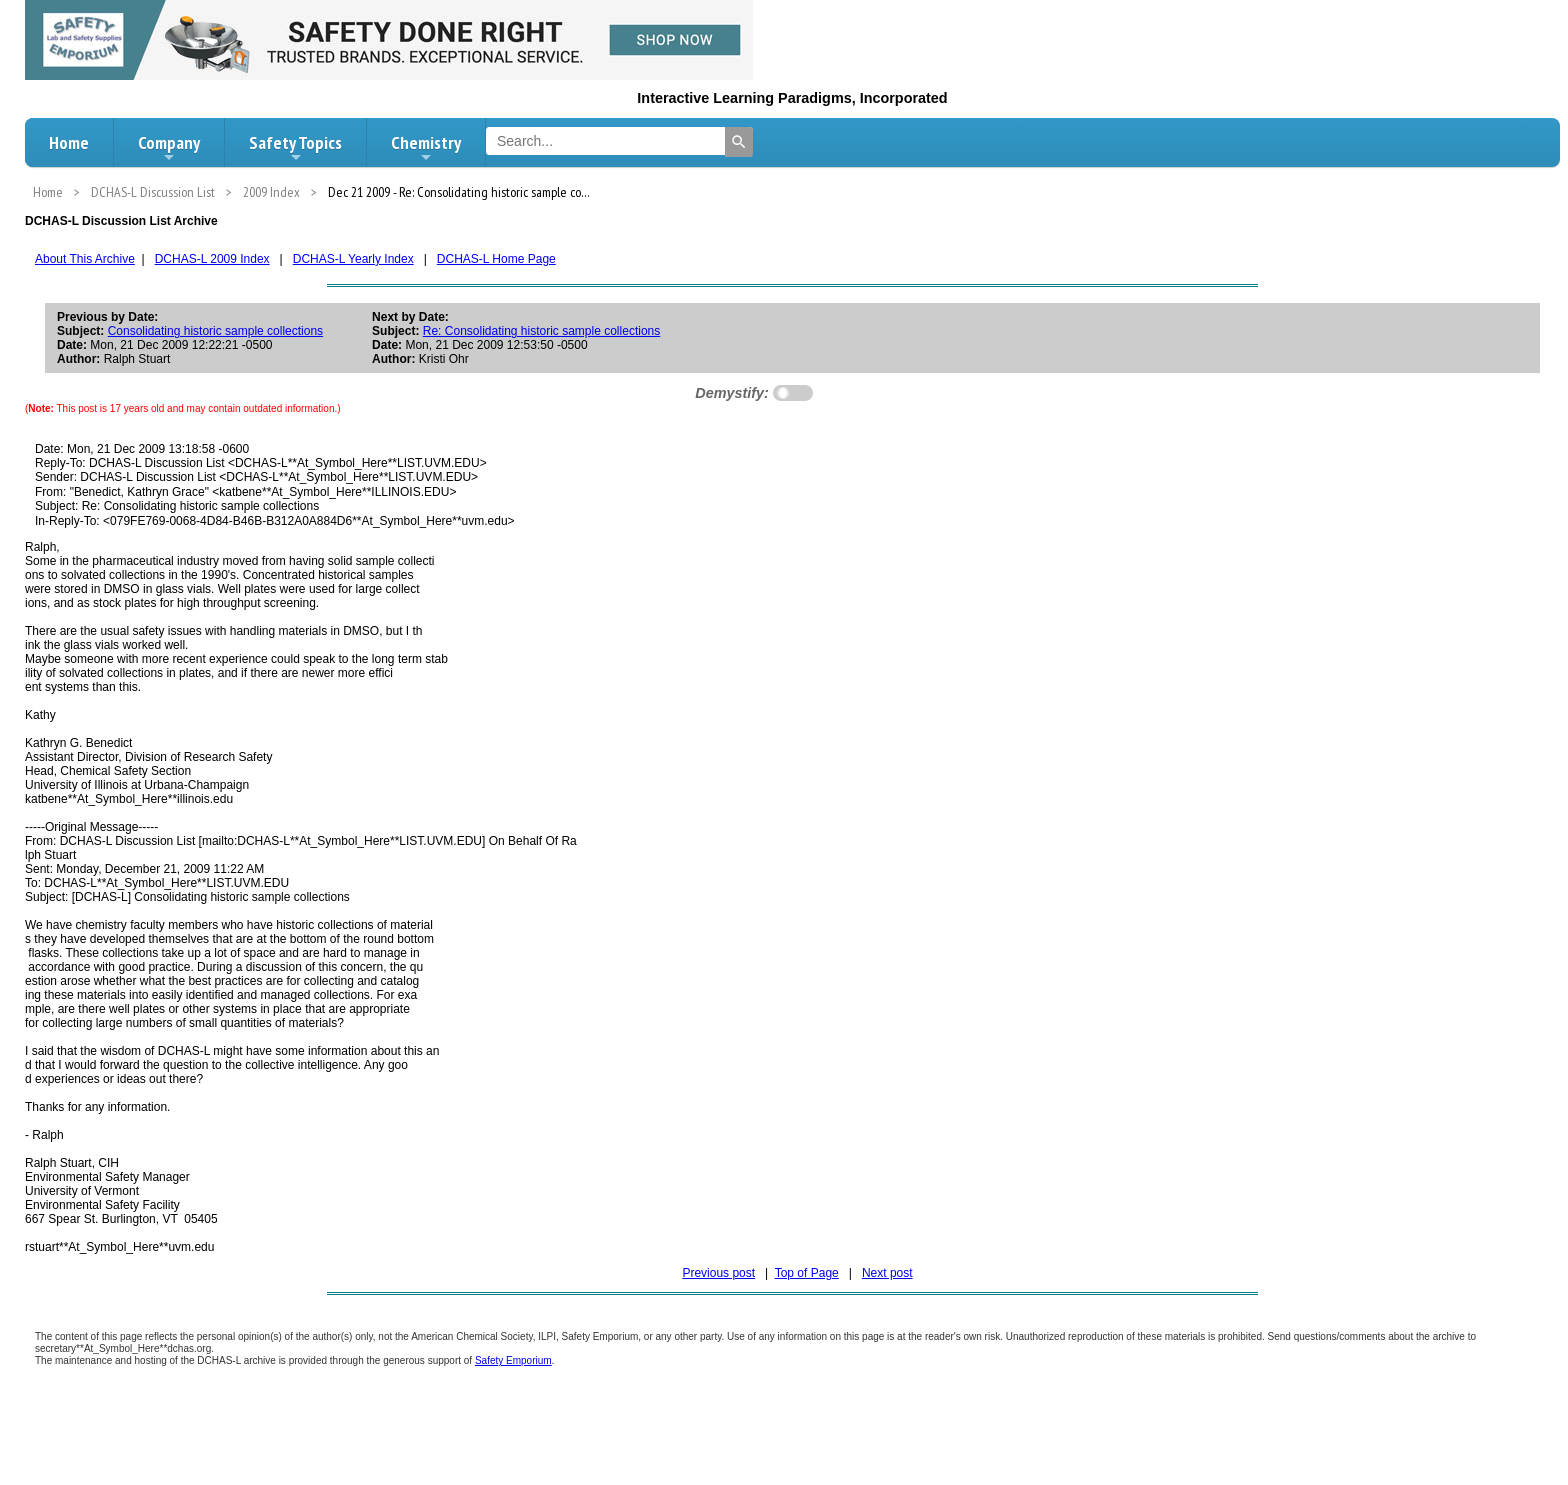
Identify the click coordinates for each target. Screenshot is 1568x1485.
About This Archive (85, 259)
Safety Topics (295, 148)
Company (169, 148)
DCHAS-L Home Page (496, 259)
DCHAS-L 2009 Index (212, 259)
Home (69, 142)
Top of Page (807, 1273)
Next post (887, 1273)
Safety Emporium (513, 1360)
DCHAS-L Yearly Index (353, 259)
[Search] (739, 142)
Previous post (718, 1273)
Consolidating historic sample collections (215, 331)
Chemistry (426, 148)
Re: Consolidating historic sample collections (541, 331)
